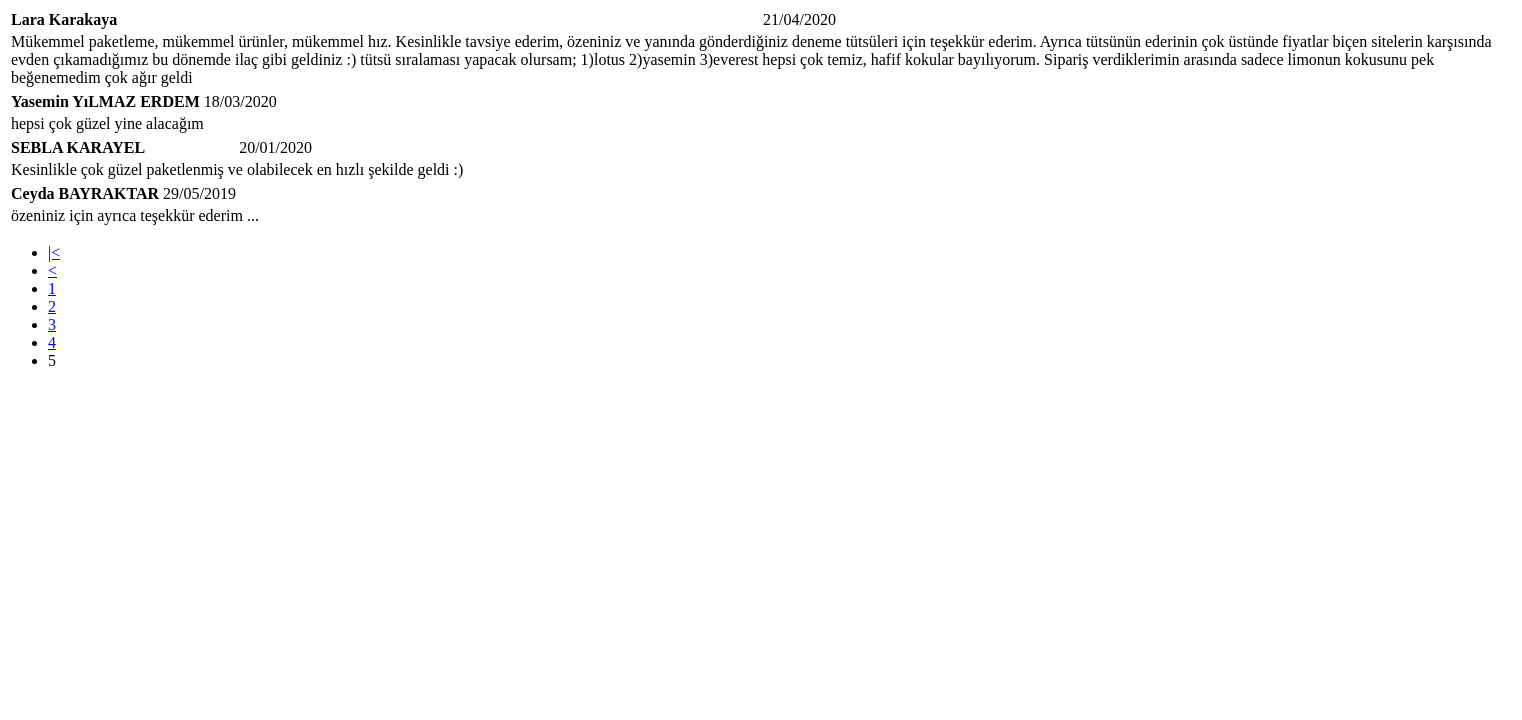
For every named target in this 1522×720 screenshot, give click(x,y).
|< (54, 252)
